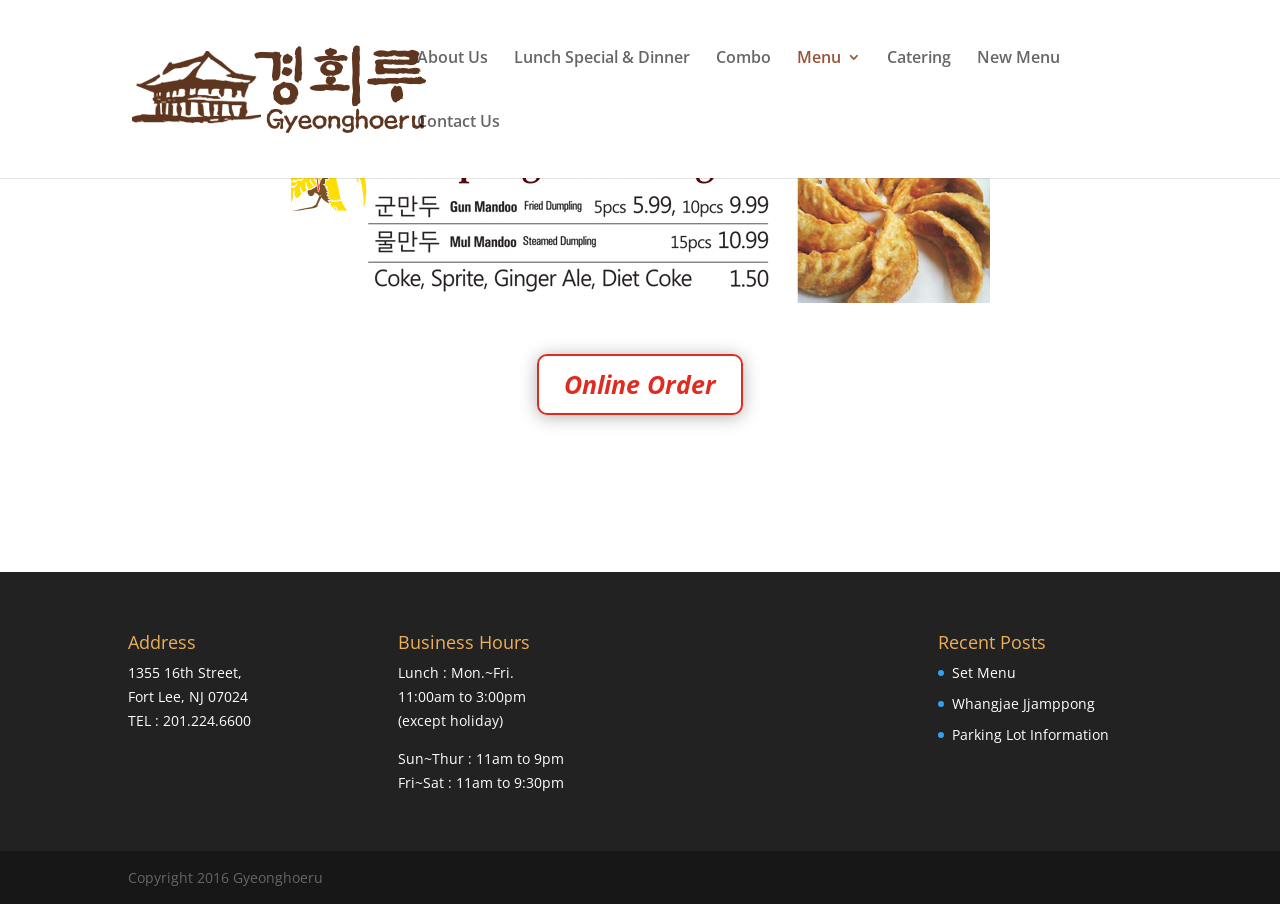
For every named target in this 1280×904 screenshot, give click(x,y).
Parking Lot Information (1030, 734)
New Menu (1018, 59)
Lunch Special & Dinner (602, 59)
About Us (452, 59)
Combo (743, 59)
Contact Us (458, 123)
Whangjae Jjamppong (1023, 703)
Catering (919, 59)
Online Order (640, 384)
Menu (819, 59)
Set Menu (984, 672)
